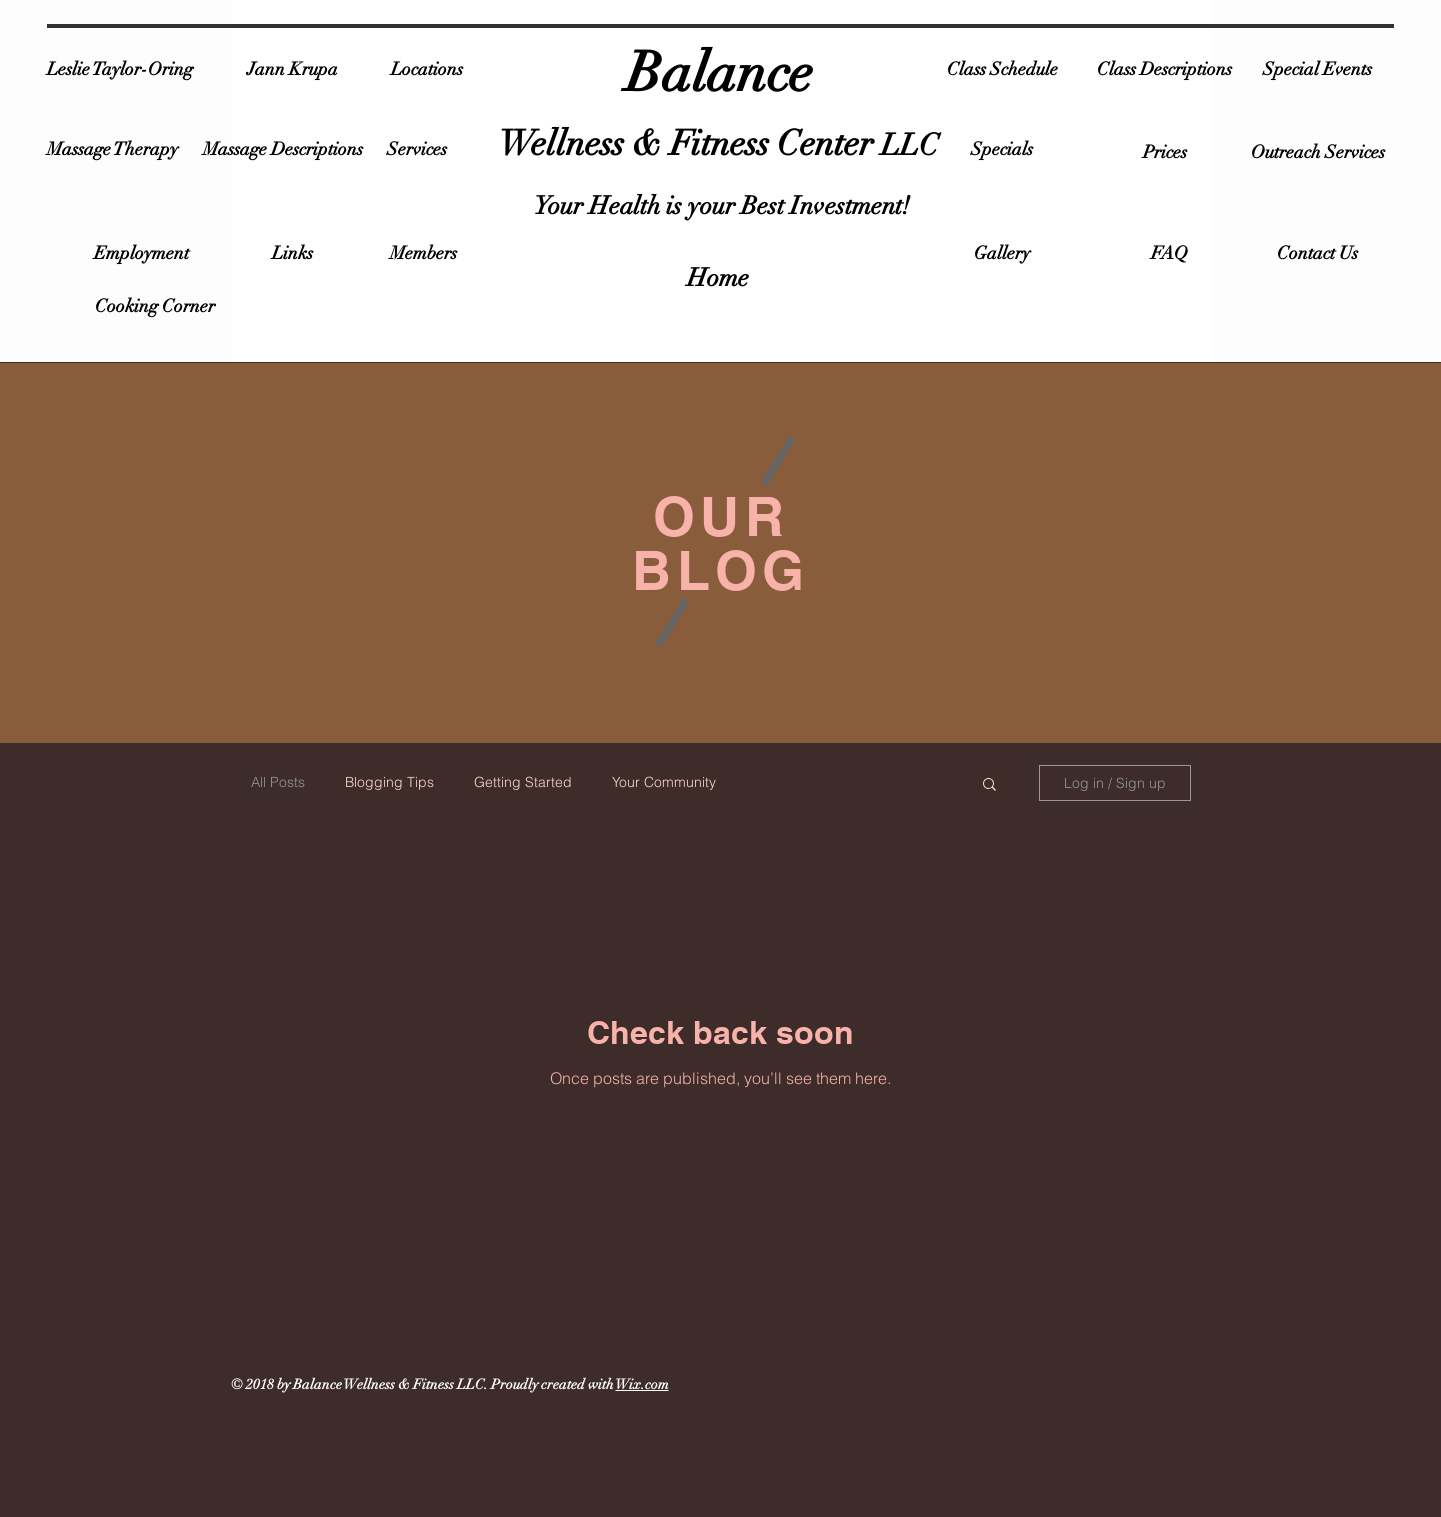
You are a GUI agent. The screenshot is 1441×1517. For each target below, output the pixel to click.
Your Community (664, 782)
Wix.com (642, 1384)
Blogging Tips (389, 782)
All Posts (278, 782)
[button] (989, 785)
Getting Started (523, 782)
